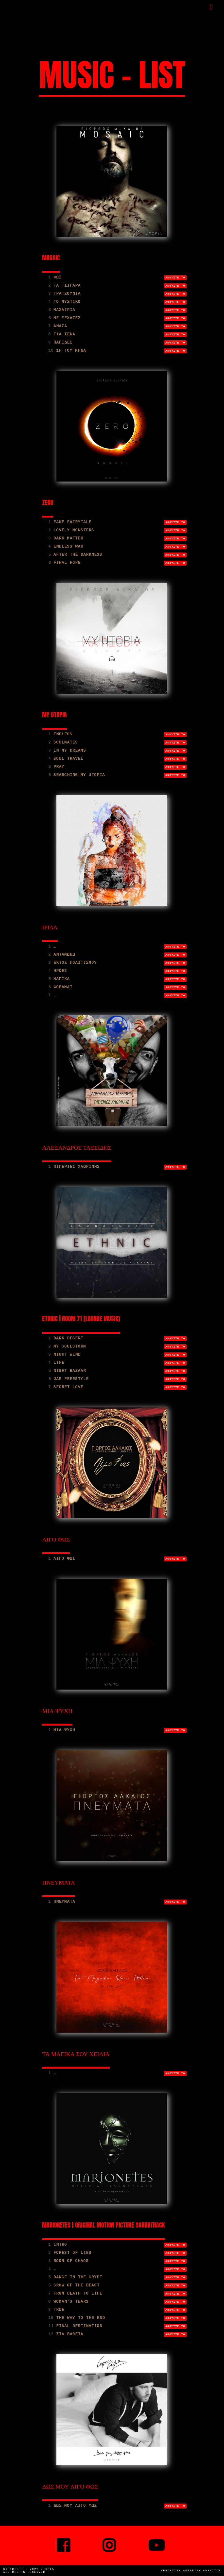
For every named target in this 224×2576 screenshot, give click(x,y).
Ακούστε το (175, 277)
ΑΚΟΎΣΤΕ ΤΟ (175, 946)
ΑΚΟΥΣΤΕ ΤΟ (175, 522)
